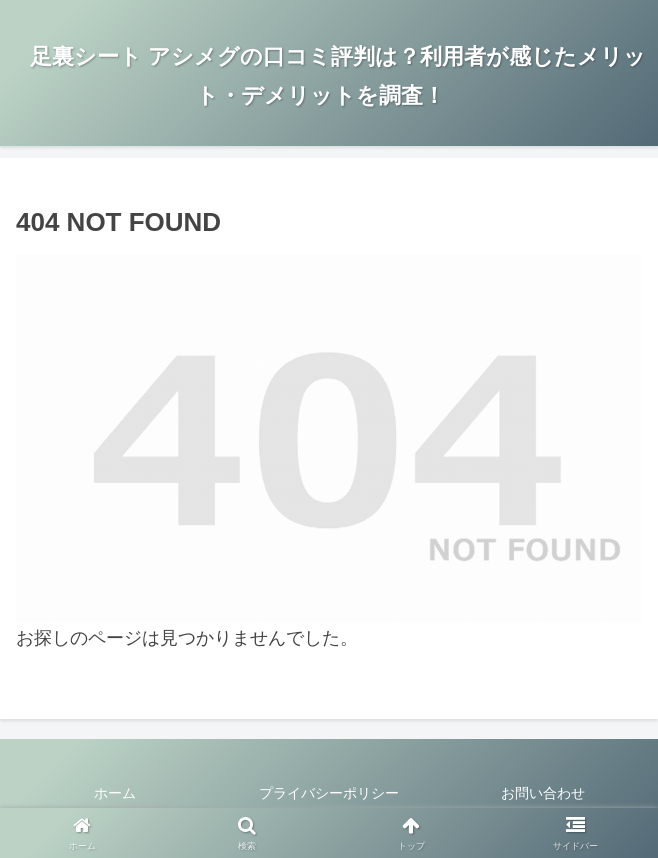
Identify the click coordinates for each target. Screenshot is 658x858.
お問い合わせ (543, 793)
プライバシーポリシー (329, 793)
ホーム (115, 793)
